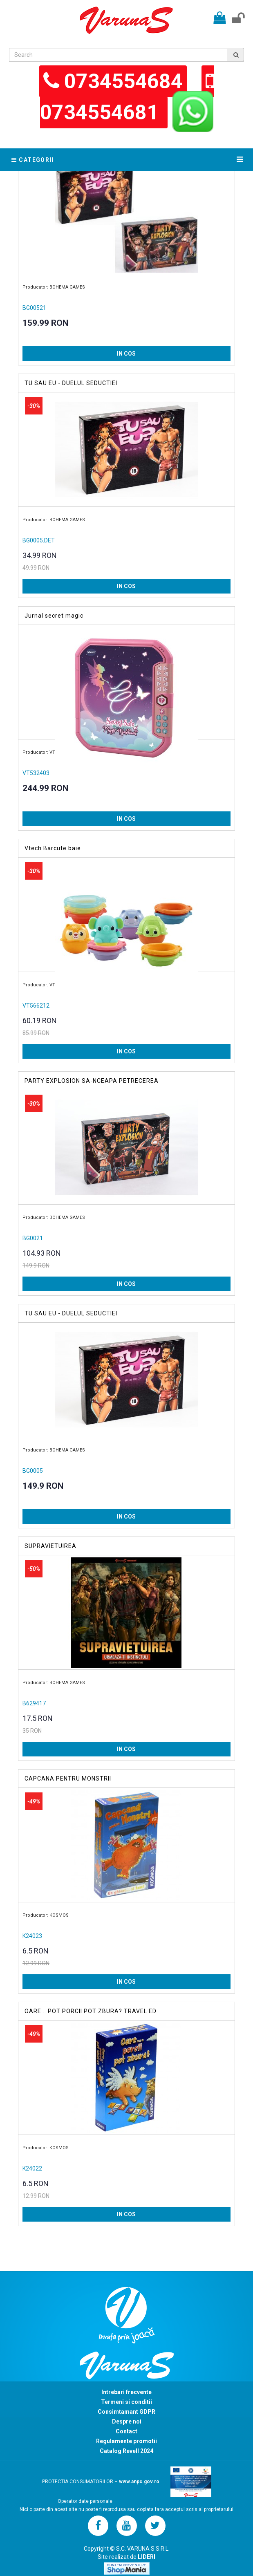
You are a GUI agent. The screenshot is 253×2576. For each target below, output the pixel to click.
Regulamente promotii (126, 2441)
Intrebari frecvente (126, 2392)
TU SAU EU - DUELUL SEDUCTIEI (71, 383)
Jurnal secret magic (54, 615)
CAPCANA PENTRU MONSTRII (68, 1778)
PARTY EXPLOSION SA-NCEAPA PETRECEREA (92, 1080)
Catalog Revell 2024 (126, 2451)
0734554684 (123, 81)
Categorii (32, 160)
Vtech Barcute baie (53, 848)
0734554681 (101, 112)
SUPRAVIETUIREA (50, 1546)
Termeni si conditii (126, 2402)
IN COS (126, 353)
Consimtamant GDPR (126, 2411)
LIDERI (146, 2557)
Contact (126, 2431)
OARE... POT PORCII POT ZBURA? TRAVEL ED (91, 2011)
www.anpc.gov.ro (139, 2481)
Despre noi (126, 2421)
